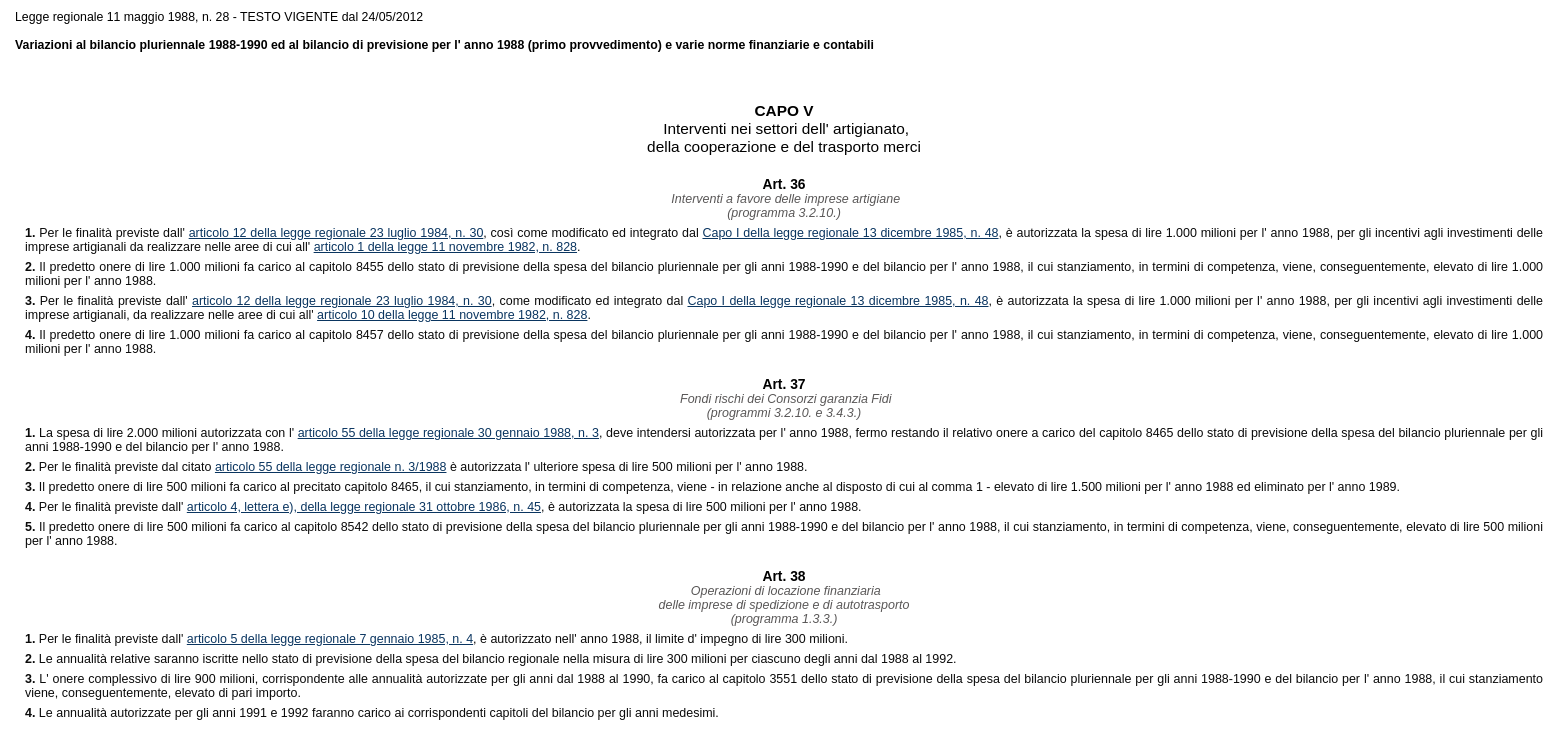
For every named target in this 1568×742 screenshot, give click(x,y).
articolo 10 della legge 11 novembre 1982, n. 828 (452, 315)
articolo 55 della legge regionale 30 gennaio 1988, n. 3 (448, 433)
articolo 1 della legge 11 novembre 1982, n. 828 (445, 247)
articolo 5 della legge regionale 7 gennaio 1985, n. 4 (330, 639)
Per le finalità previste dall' (107, 233)
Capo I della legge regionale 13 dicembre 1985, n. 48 (850, 233)
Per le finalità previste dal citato (120, 467)
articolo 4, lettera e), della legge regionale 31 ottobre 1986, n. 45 (364, 507)
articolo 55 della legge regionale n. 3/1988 (331, 467)
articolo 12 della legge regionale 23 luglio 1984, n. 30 (336, 233)
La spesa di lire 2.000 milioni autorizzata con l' (161, 433)
